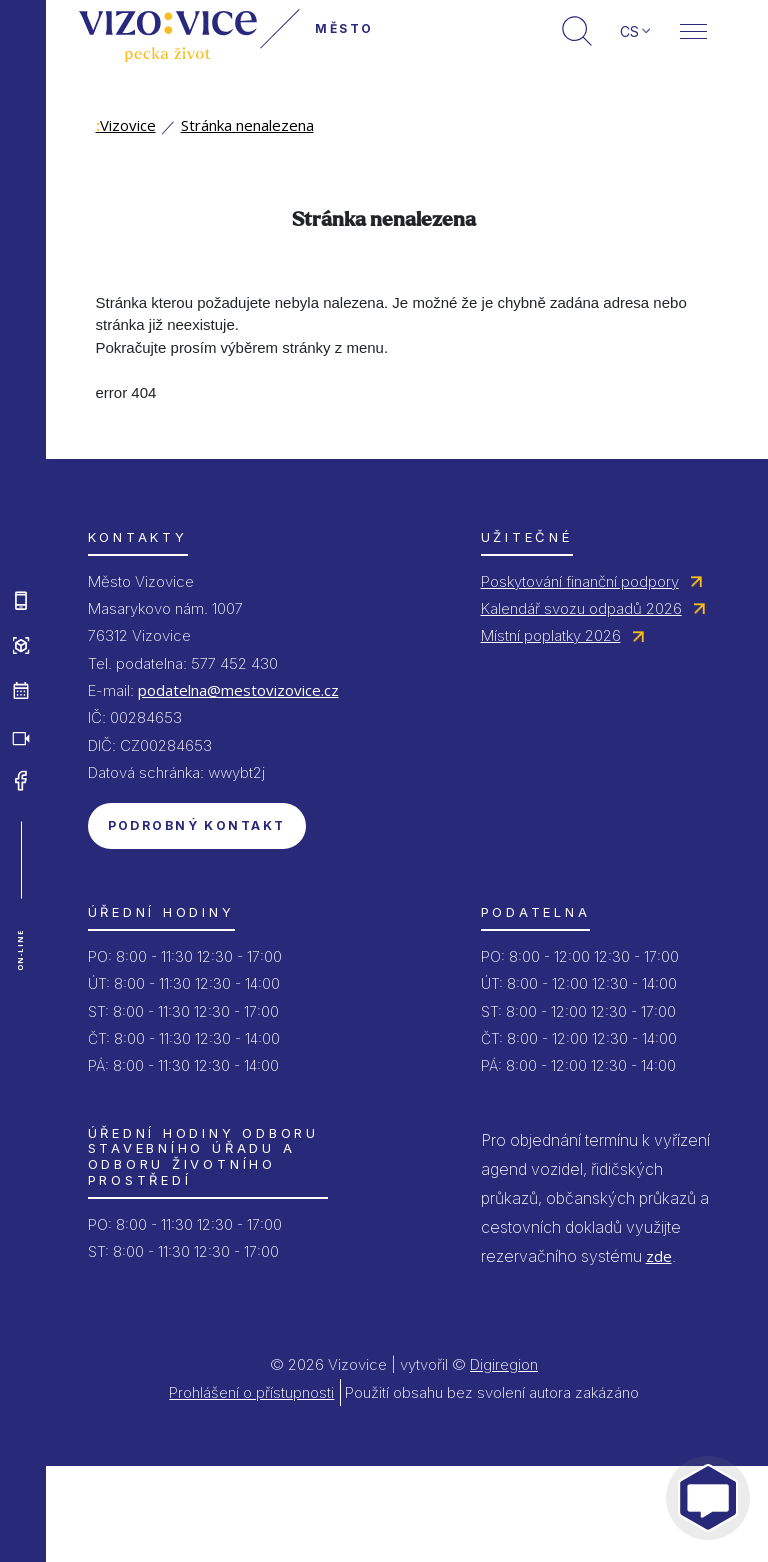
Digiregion (504, 1364)
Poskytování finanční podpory (580, 581)
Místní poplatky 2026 (551, 635)
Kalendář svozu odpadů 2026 (581, 608)
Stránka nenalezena (247, 125)
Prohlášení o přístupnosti (251, 1392)
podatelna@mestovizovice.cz (238, 690)
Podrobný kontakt (197, 825)
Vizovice (126, 125)
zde (659, 1256)
